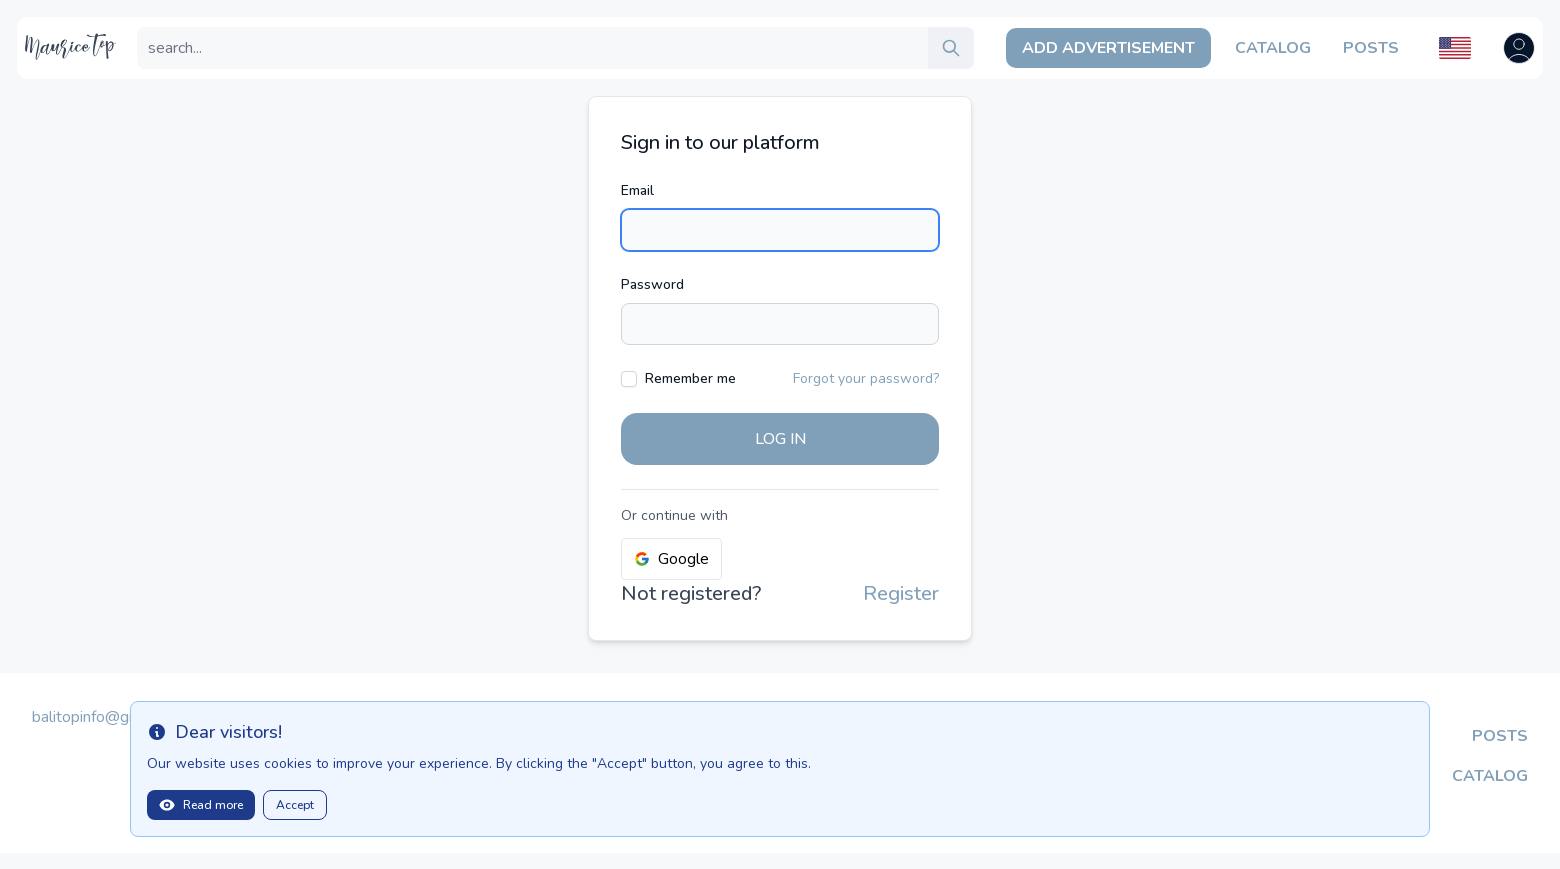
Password (652, 284)
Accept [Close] (295, 805)
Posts (1371, 48)
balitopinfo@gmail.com (110, 717)
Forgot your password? (866, 378)
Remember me (690, 378)
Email (637, 190)
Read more (201, 805)
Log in (780, 439)
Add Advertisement (1108, 48)
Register (901, 593)
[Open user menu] (1519, 48)
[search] (951, 48)
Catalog (1273, 48)
